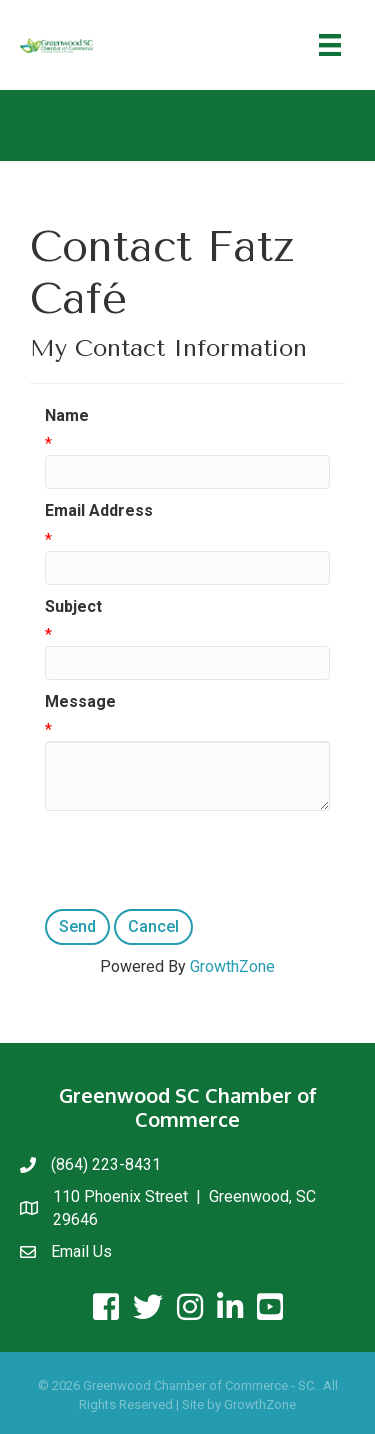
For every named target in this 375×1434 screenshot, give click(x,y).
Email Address (99, 510)
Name (67, 415)
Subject (73, 606)
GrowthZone (232, 966)
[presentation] (197, 860)
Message (80, 701)
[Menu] (330, 45)
